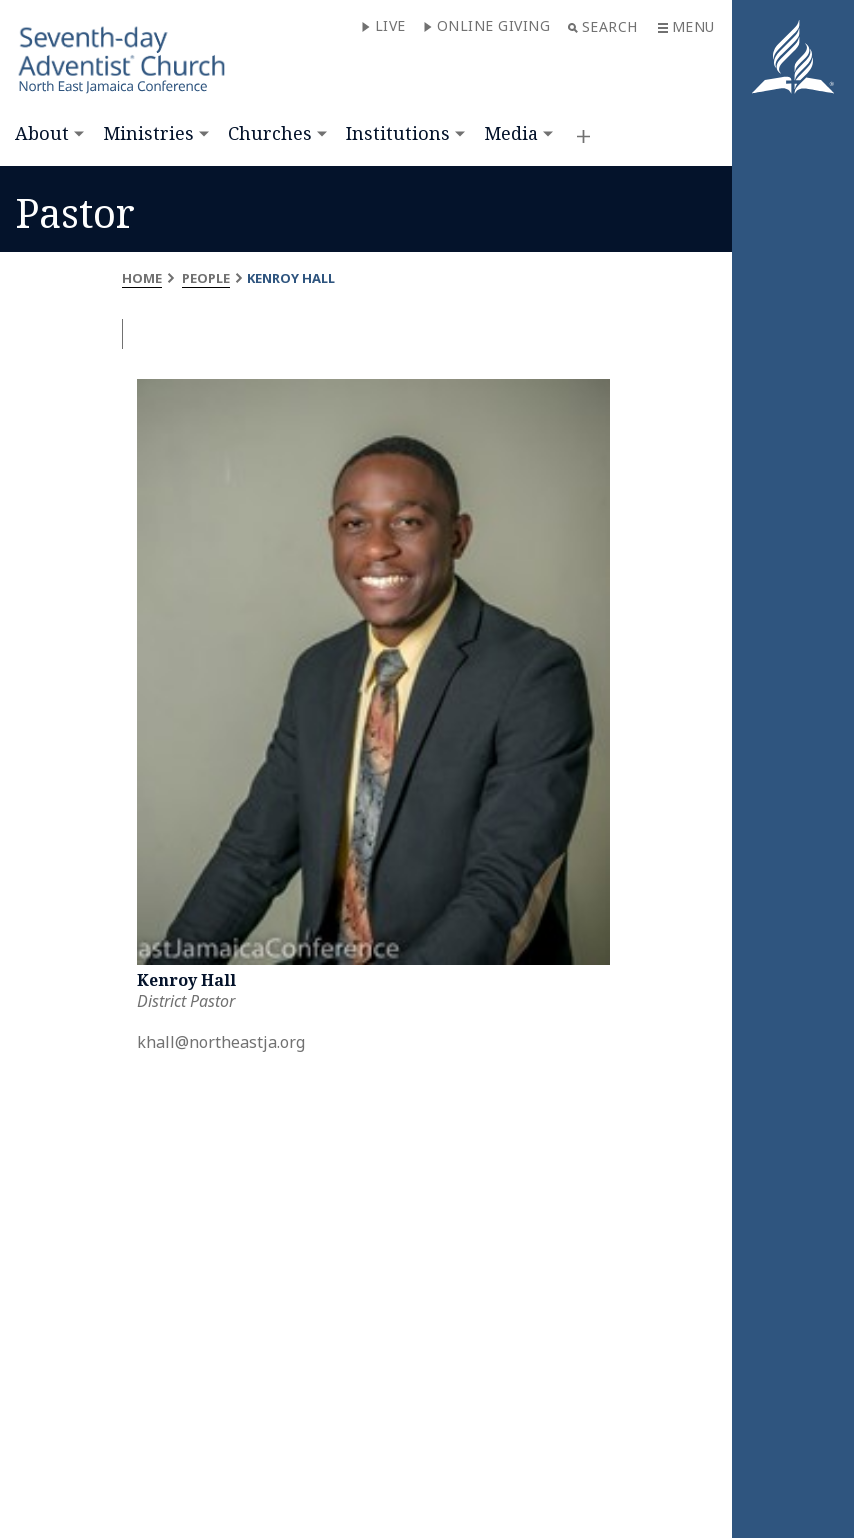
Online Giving (487, 25)
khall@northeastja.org (221, 1042)
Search (603, 26)
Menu (686, 26)
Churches (270, 133)
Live (383, 25)
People (206, 278)
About (42, 133)
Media (511, 133)
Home (142, 278)
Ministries (148, 133)
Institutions (398, 133)
